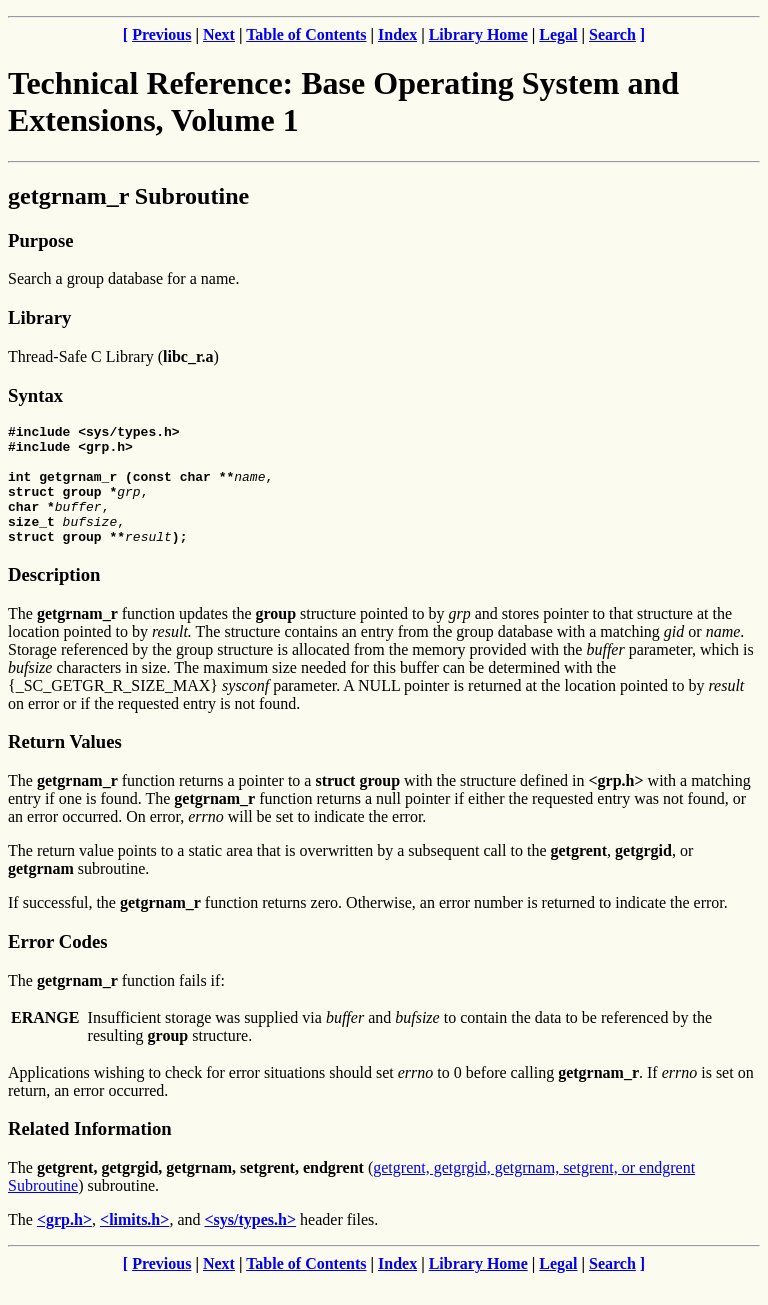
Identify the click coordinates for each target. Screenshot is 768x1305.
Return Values (65, 765)
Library (39, 317)
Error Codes (58, 965)
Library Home (478, 34)
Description (54, 598)
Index (397, 34)
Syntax (35, 395)
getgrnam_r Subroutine (128, 196)
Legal (558, 34)
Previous (161, 34)
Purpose (40, 240)
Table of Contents (306, 34)
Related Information (90, 1152)
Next (219, 34)
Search (612, 34)
